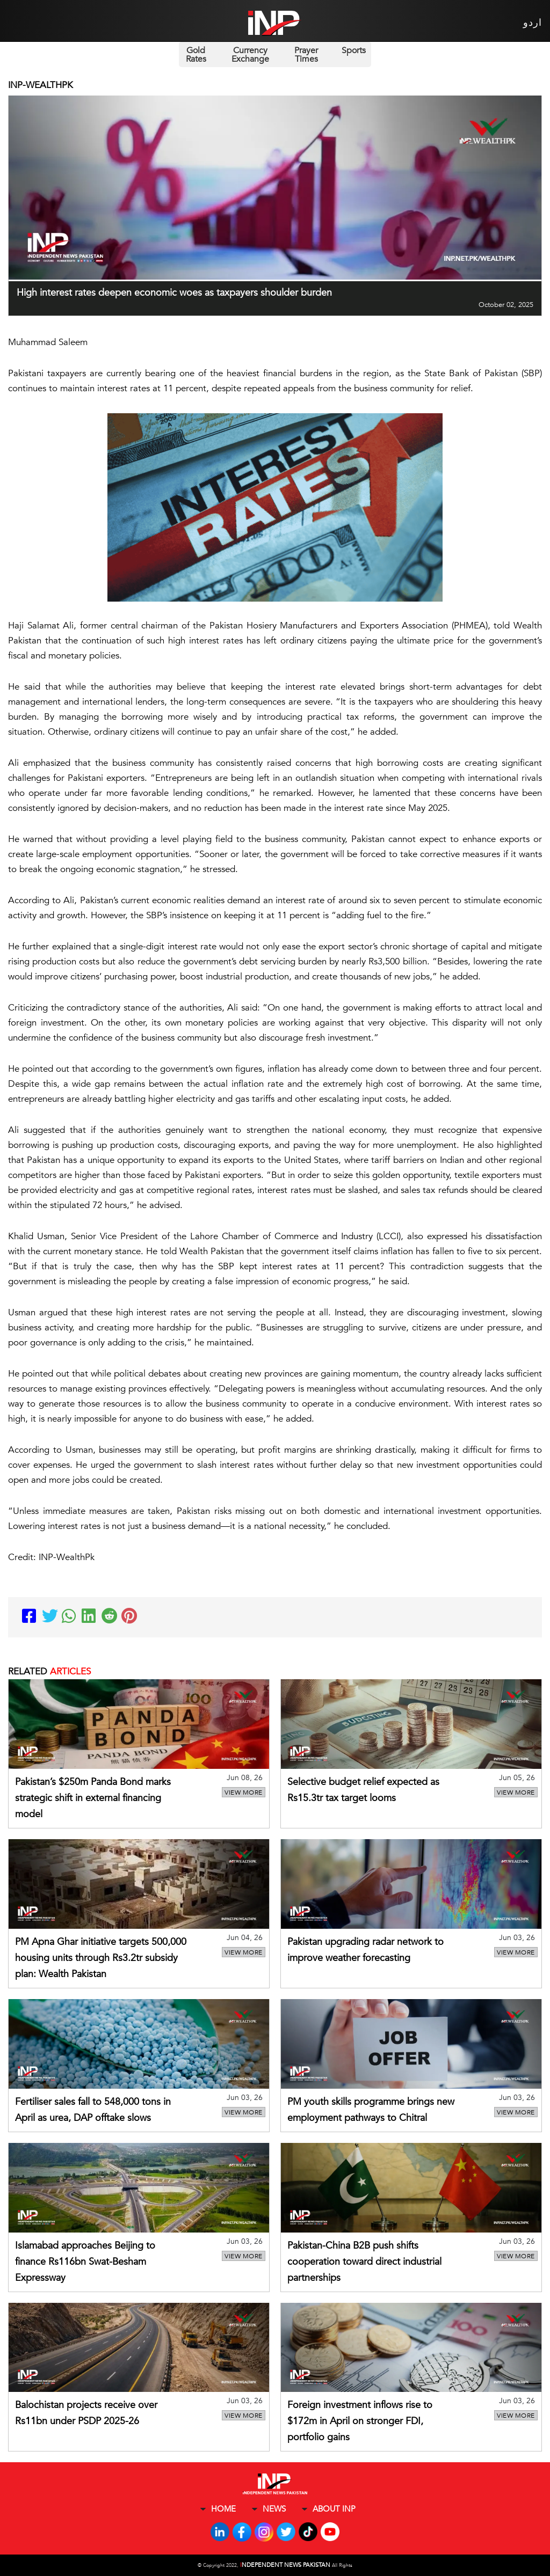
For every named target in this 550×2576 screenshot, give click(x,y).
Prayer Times (306, 55)
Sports (354, 50)
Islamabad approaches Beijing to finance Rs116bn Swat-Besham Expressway (85, 2262)
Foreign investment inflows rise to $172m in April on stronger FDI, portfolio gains (359, 2421)
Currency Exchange (250, 55)
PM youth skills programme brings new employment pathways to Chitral (370, 2110)
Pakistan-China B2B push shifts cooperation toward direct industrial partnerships (364, 2262)
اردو (532, 23)
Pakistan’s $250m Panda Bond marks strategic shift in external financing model (93, 1798)
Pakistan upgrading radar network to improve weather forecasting (365, 1950)
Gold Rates (196, 55)
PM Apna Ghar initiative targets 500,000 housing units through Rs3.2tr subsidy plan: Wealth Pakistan (100, 1958)
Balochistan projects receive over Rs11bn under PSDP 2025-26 (86, 2413)
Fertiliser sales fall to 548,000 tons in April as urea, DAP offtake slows (93, 2110)
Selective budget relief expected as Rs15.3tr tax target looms (363, 1790)
